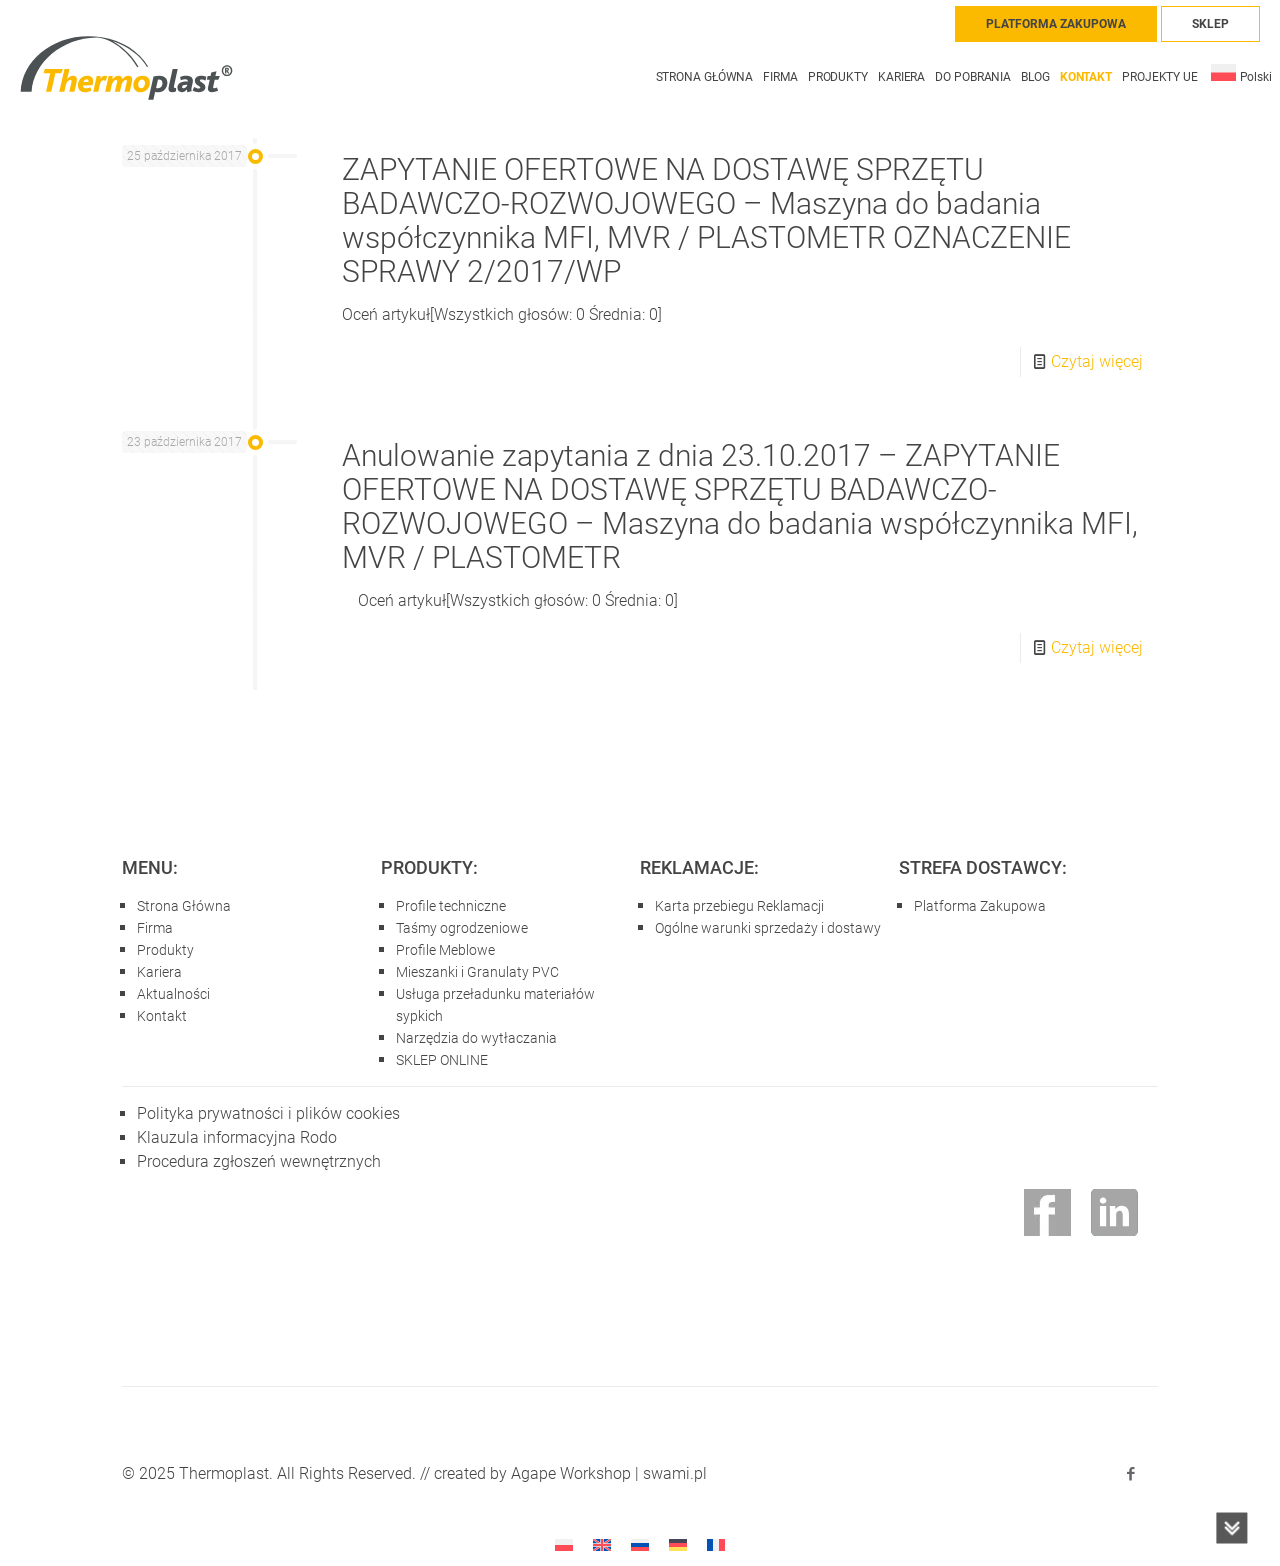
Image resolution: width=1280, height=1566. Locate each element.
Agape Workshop (571, 1473)
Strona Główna (184, 906)
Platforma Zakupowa (980, 906)
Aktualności (173, 994)
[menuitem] (1241, 67)
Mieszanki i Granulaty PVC (477, 972)
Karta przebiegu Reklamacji (739, 906)
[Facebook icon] (1130, 1474)
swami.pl (675, 1473)
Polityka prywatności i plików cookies (268, 1113)
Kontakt (162, 1016)
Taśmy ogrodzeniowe (462, 928)
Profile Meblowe (445, 950)
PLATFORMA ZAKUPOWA (1056, 24)
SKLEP (1210, 24)
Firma (155, 928)
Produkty (165, 950)
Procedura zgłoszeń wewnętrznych (259, 1161)
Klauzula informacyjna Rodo (237, 1137)
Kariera (159, 972)
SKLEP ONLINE (442, 1060)
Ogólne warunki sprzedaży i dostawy (768, 928)
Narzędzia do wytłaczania (476, 1038)
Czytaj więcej (1097, 361)
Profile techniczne (451, 906)
